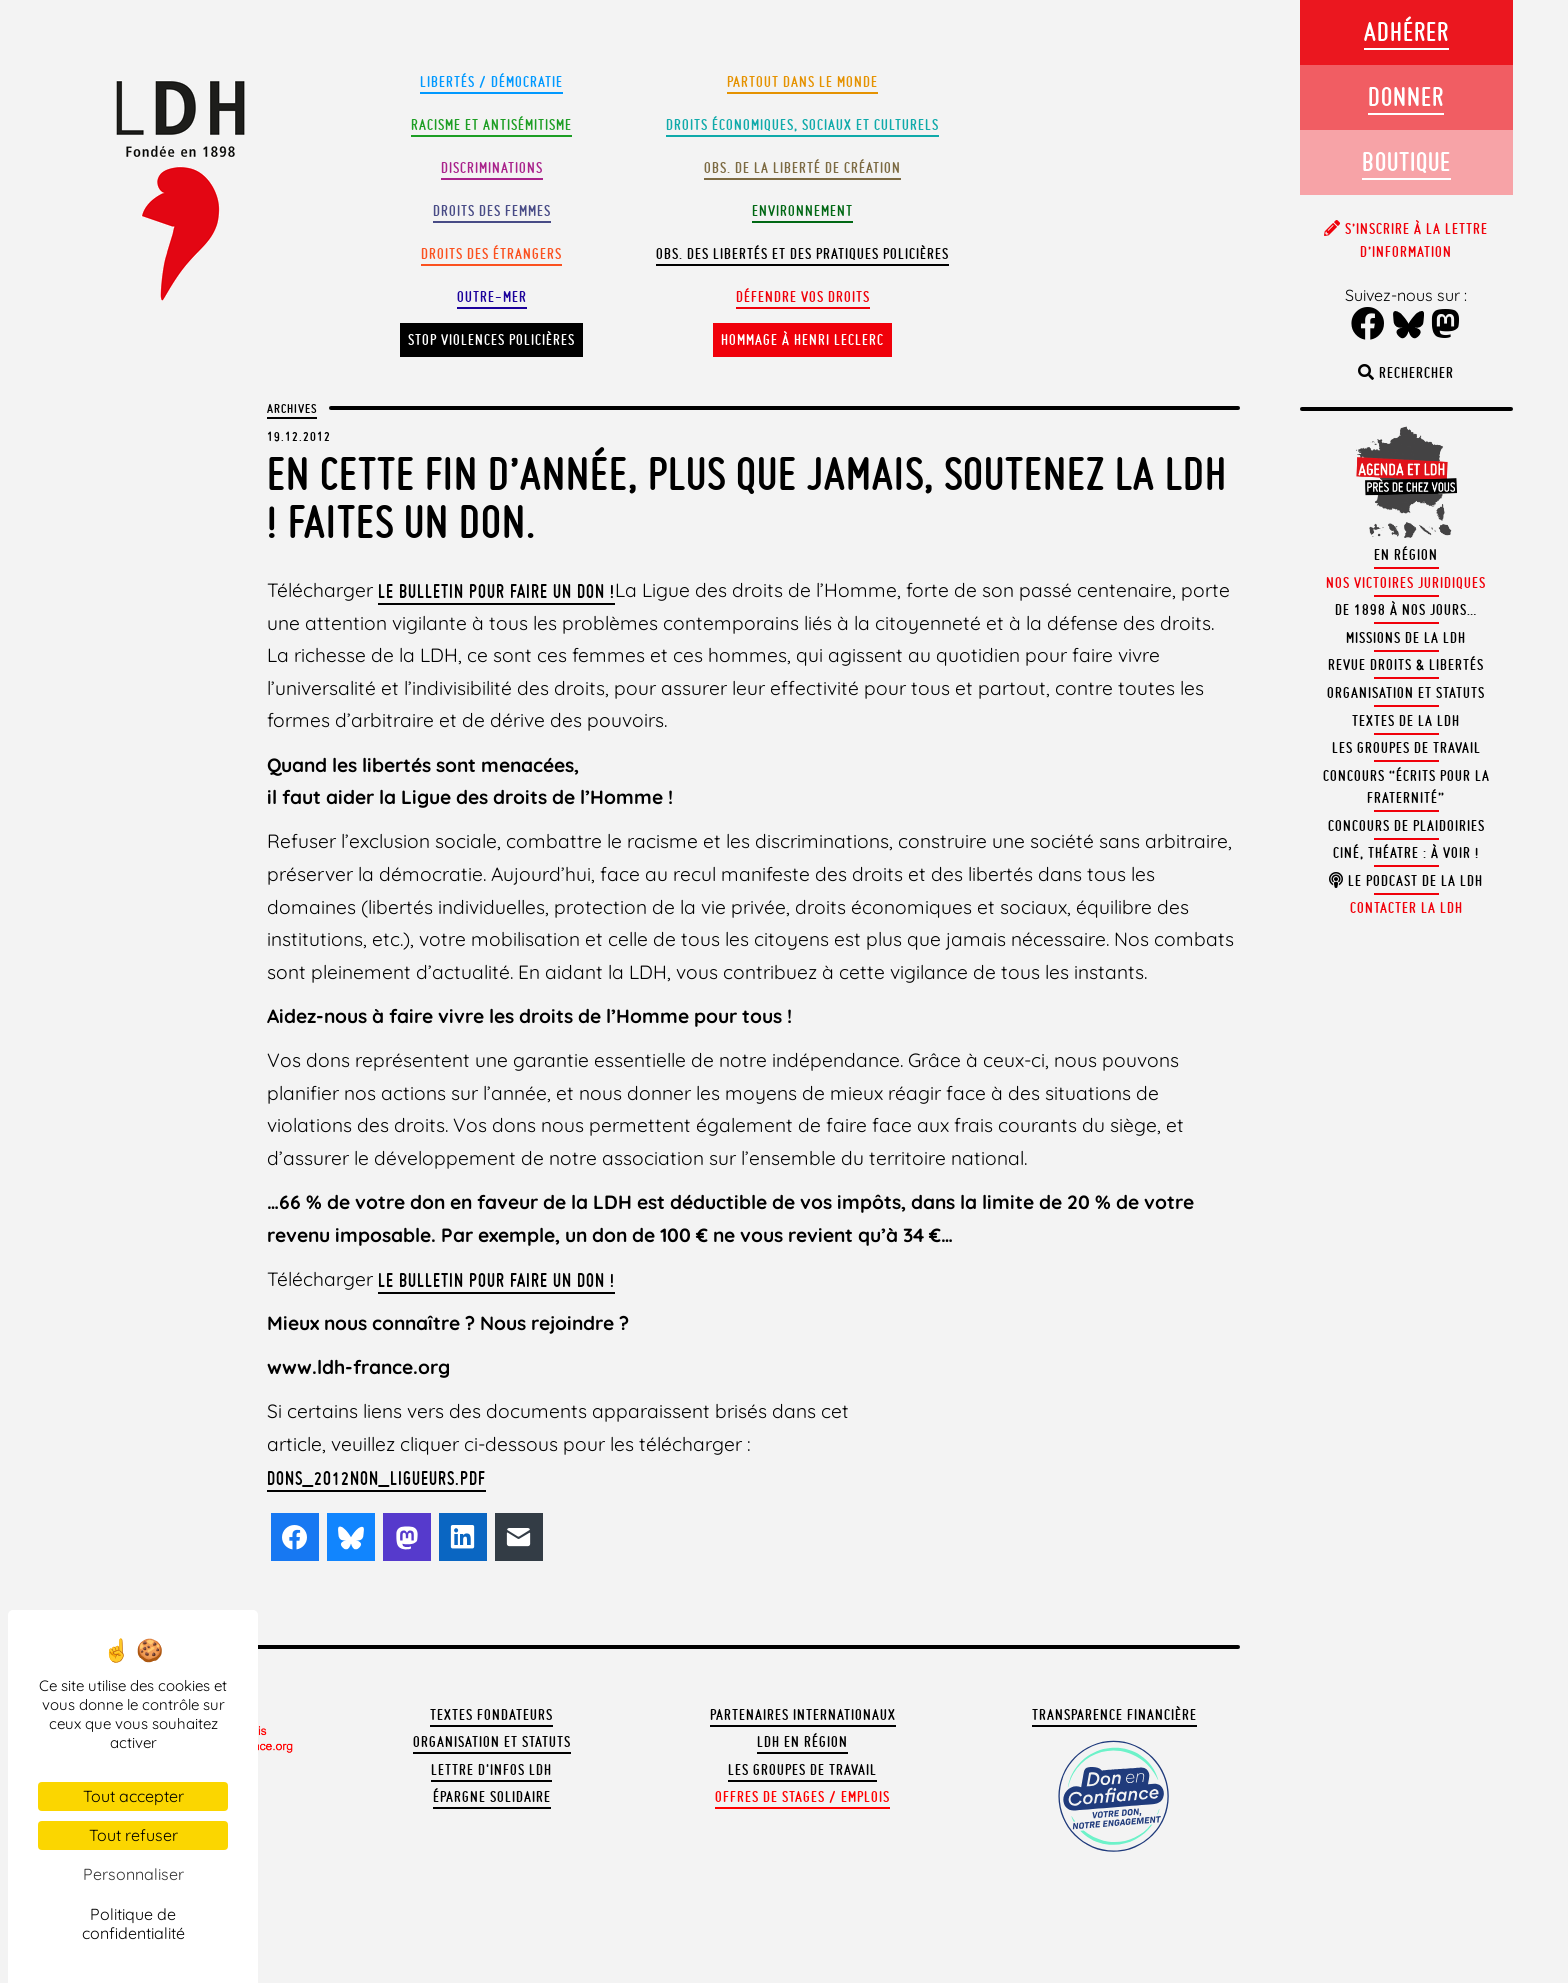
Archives (292, 408)
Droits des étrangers (491, 254)
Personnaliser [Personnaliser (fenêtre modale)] (133, 1874)
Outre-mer (492, 297)
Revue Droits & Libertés (1406, 665)
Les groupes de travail (802, 1770)
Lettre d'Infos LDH (491, 1770)
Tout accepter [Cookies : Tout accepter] (133, 1796)
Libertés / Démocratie (491, 82)
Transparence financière (1114, 1715)
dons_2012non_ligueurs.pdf (376, 1478)
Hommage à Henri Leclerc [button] (802, 340)
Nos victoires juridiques (1406, 583)
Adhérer (1406, 31)
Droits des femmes (492, 211)
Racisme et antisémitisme (491, 125)
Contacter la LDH (1406, 908)
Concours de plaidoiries (1406, 826)
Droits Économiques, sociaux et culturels (802, 125)
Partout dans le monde (802, 82)
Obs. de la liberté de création (802, 168)
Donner (1406, 96)
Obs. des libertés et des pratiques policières (802, 254)
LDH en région (802, 1742)
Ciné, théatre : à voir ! (1406, 853)
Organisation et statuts (492, 1742)
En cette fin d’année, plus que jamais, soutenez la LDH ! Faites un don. (747, 497)
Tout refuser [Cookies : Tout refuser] (133, 1835)
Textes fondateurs (491, 1715)
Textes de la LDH (1406, 721)
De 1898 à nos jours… (1406, 610)
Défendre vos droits (803, 297)
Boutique (1406, 161)
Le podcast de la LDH (1406, 881)
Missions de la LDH (1406, 638)
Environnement (802, 211)
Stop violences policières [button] (491, 340)
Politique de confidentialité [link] (133, 1923)
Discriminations (492, 168)
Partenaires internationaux (803, 1715)
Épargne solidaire (492, 1797)
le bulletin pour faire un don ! (496, 591)
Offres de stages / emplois (802, 1797)
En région (1406, 555)
